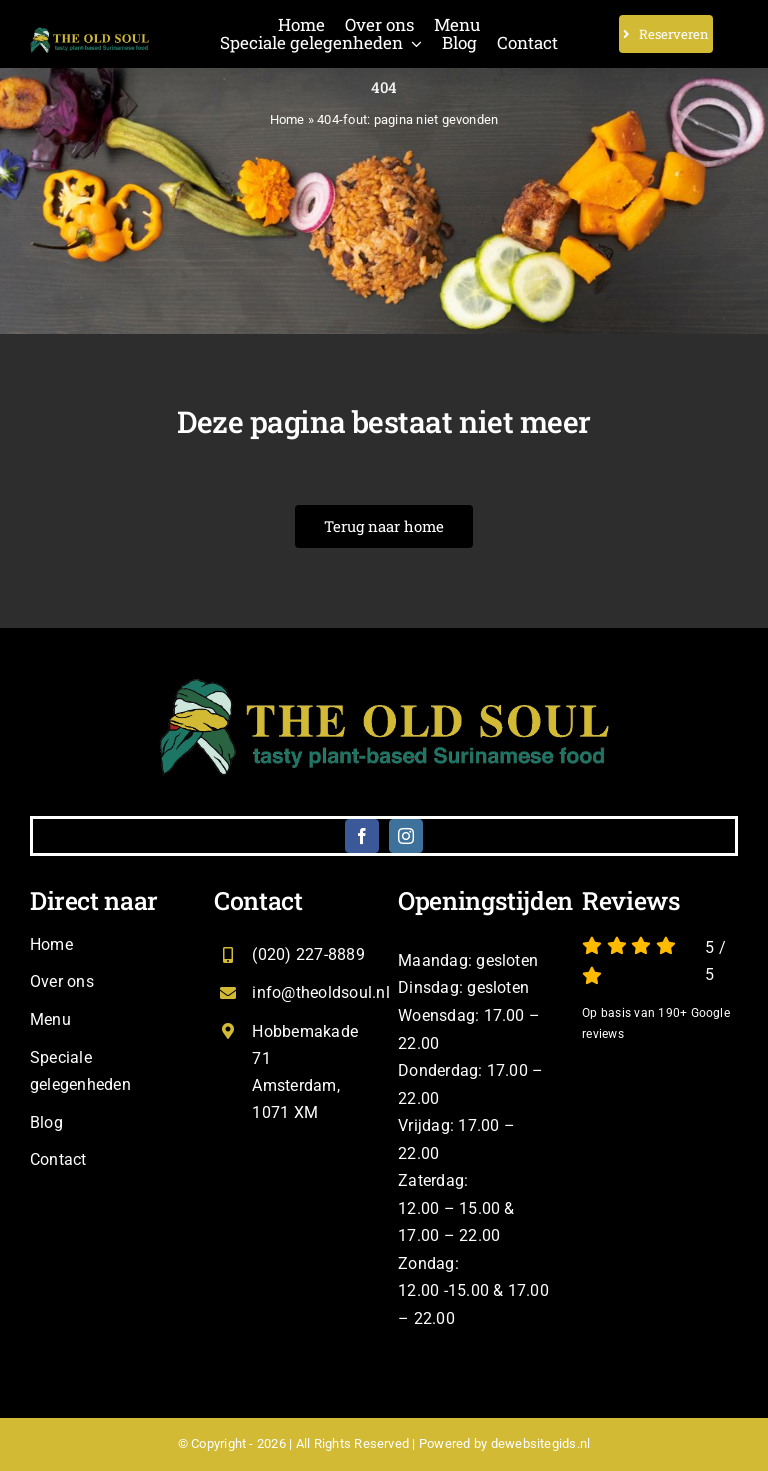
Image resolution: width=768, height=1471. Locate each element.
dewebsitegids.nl (541, 1443)
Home (287, 119)
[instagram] (406, 836)
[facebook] (362, 836)
